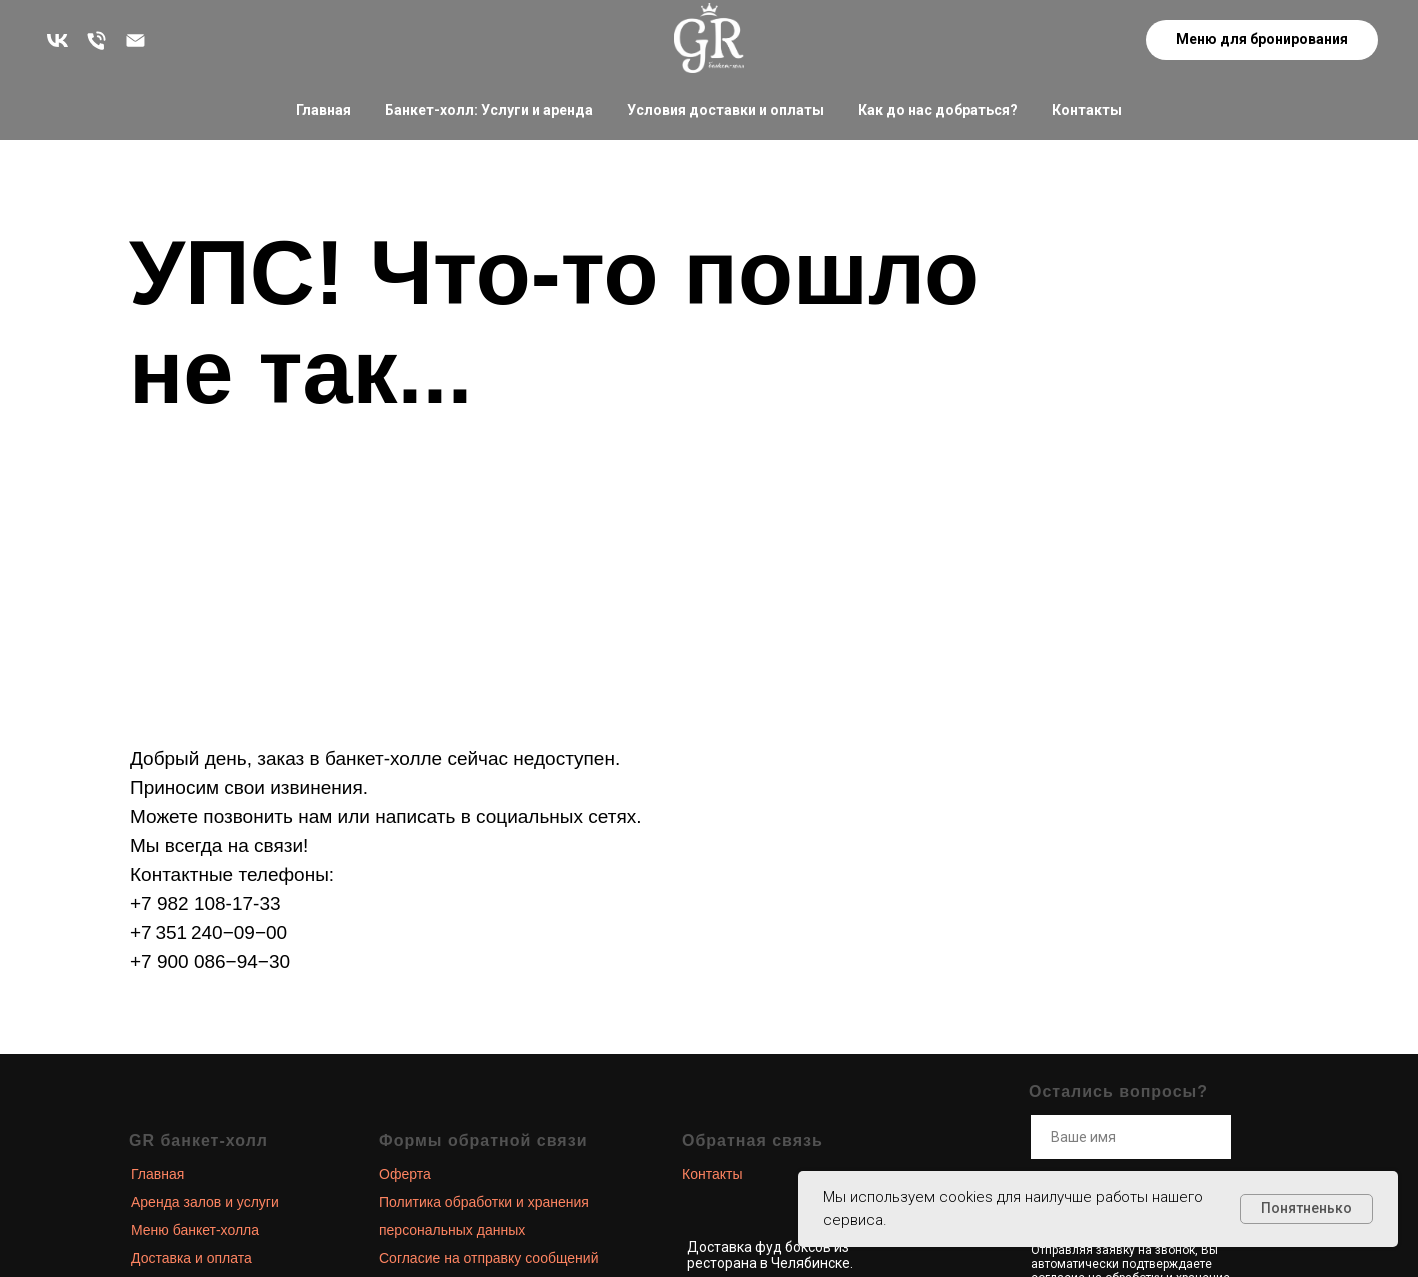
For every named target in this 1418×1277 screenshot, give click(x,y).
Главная (323, 110)
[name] (1131, 1137)
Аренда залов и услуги (205, 1202)
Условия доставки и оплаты (725, 110)
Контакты (1087, 110)
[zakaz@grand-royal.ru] (135, 40)
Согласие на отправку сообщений (488, 1258)
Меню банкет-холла (195, 1230)
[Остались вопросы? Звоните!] (96, 40)
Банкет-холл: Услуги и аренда (489, 110)
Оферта (405, 1174)
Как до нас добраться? (938, 110)
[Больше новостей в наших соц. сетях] (57, 40)
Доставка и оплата (191, 1258)
